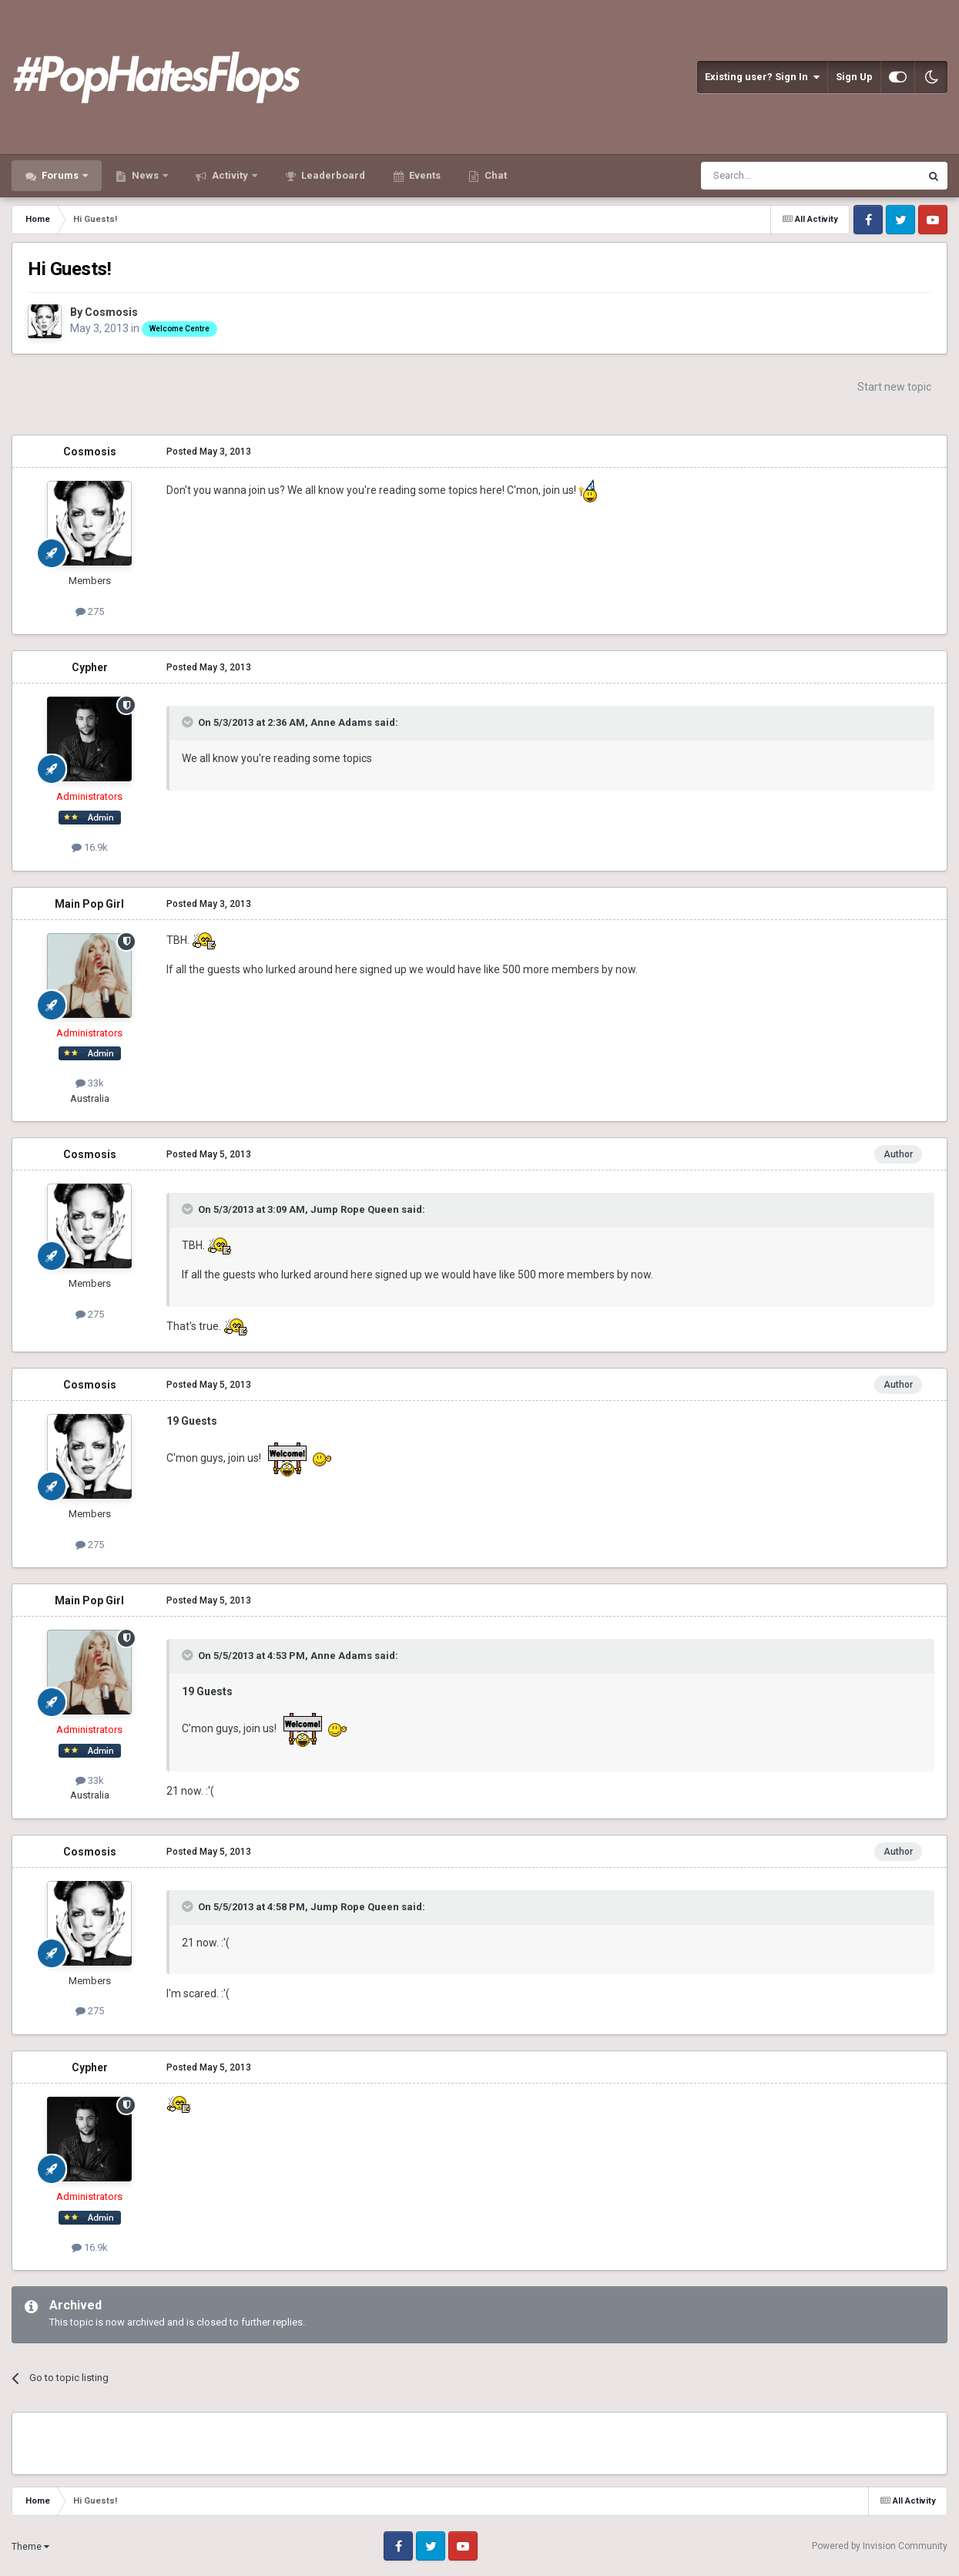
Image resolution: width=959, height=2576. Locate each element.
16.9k (90, 847)
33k (89, 1083)
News (145, 175)
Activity (230, 175)
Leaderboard (332, 175)
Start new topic (894, 387)
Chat (494, 175)
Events (424, 175)
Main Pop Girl (89, 904)
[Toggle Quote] (189, 722)
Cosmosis (111, 312)
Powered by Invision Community (879, 2546)
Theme (30, 2546)
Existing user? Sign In (762, 77)
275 (89, 611)
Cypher (90, 667)
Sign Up (854, 76)
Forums (60, 175)
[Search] (774, 176)
